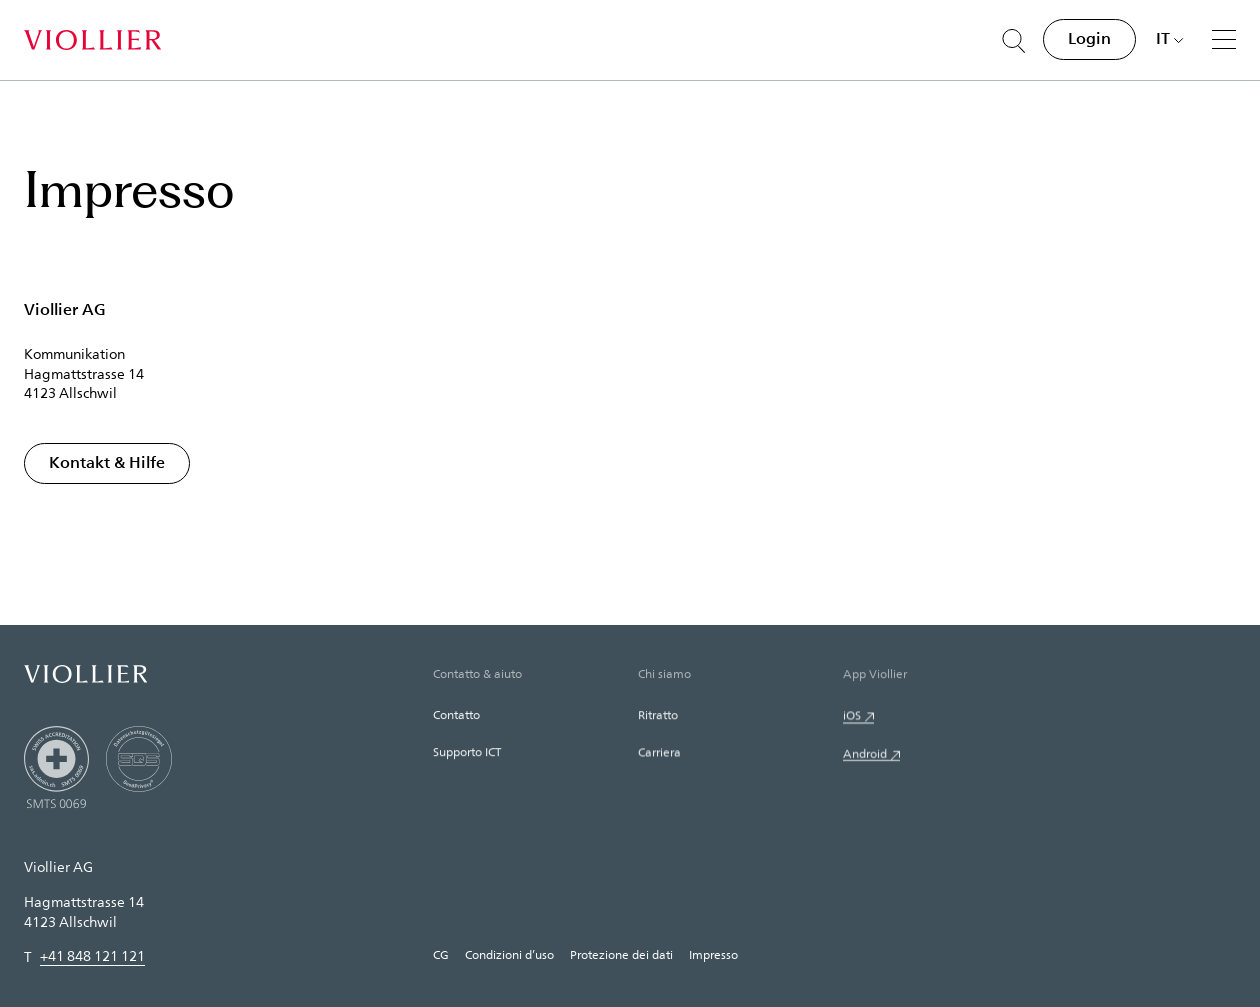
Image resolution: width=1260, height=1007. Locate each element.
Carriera (659, 753)
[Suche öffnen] (1014, 41)
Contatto (456, 715)
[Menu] (1224, 39)
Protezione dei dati (621, 954)
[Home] (92, 40)
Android (865, 755)
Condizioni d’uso (509, 954)
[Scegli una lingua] (1170, 38)
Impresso (713, 954)
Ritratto (658, 715)
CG (441, 954)
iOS (852, 716)
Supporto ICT (467, 752)
